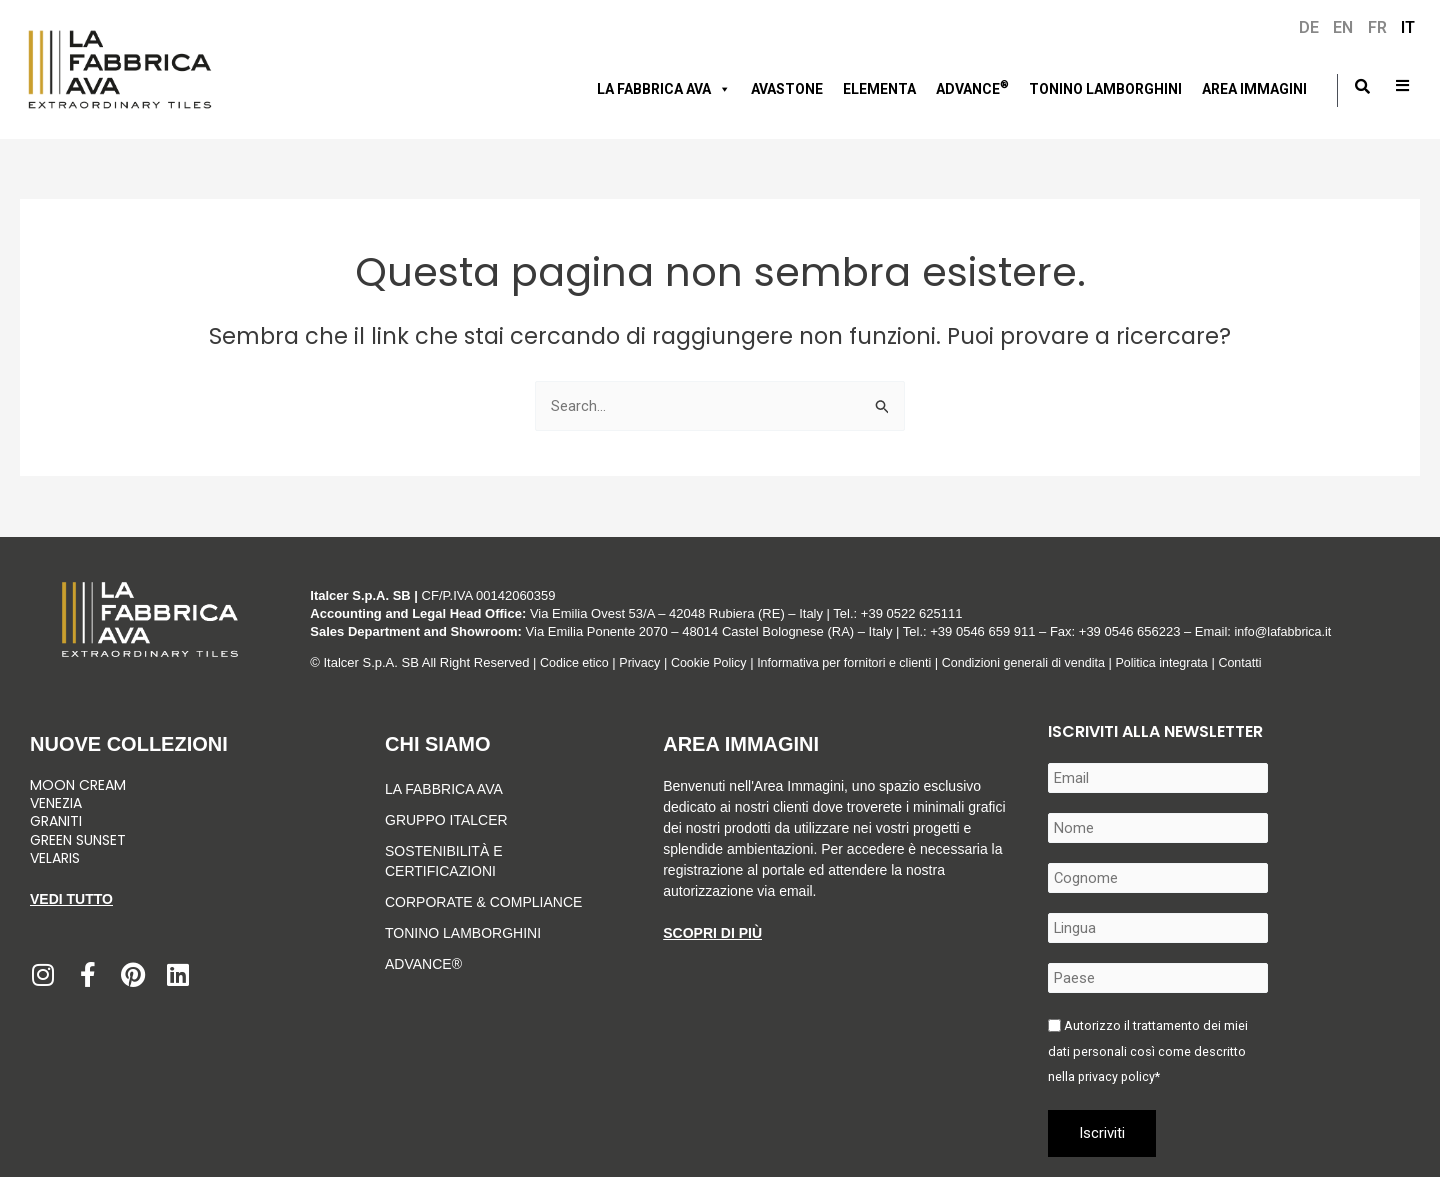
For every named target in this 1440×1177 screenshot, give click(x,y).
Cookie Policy (714, 662)
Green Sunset (78, 840)
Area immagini (1254, 89)
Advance (972, 87)
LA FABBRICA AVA (444, 789)
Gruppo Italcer (446, 820)
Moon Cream (78, 785)
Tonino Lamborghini (1105, 89)
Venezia (56, 803)
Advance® (423, 964)
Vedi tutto (71, 899)
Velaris (55, 858)
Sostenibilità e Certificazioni (443, 861)
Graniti (58, 821)
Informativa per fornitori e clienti (857, 662)
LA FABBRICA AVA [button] (664, 89)
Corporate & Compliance (483, 902)
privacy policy (1117, 1076)
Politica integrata (1185, 662)
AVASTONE (787, 89)
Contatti (1266, 662)
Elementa (879, 89)
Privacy (643, 662)
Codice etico (576, 662)
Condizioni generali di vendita (1042, 662)
